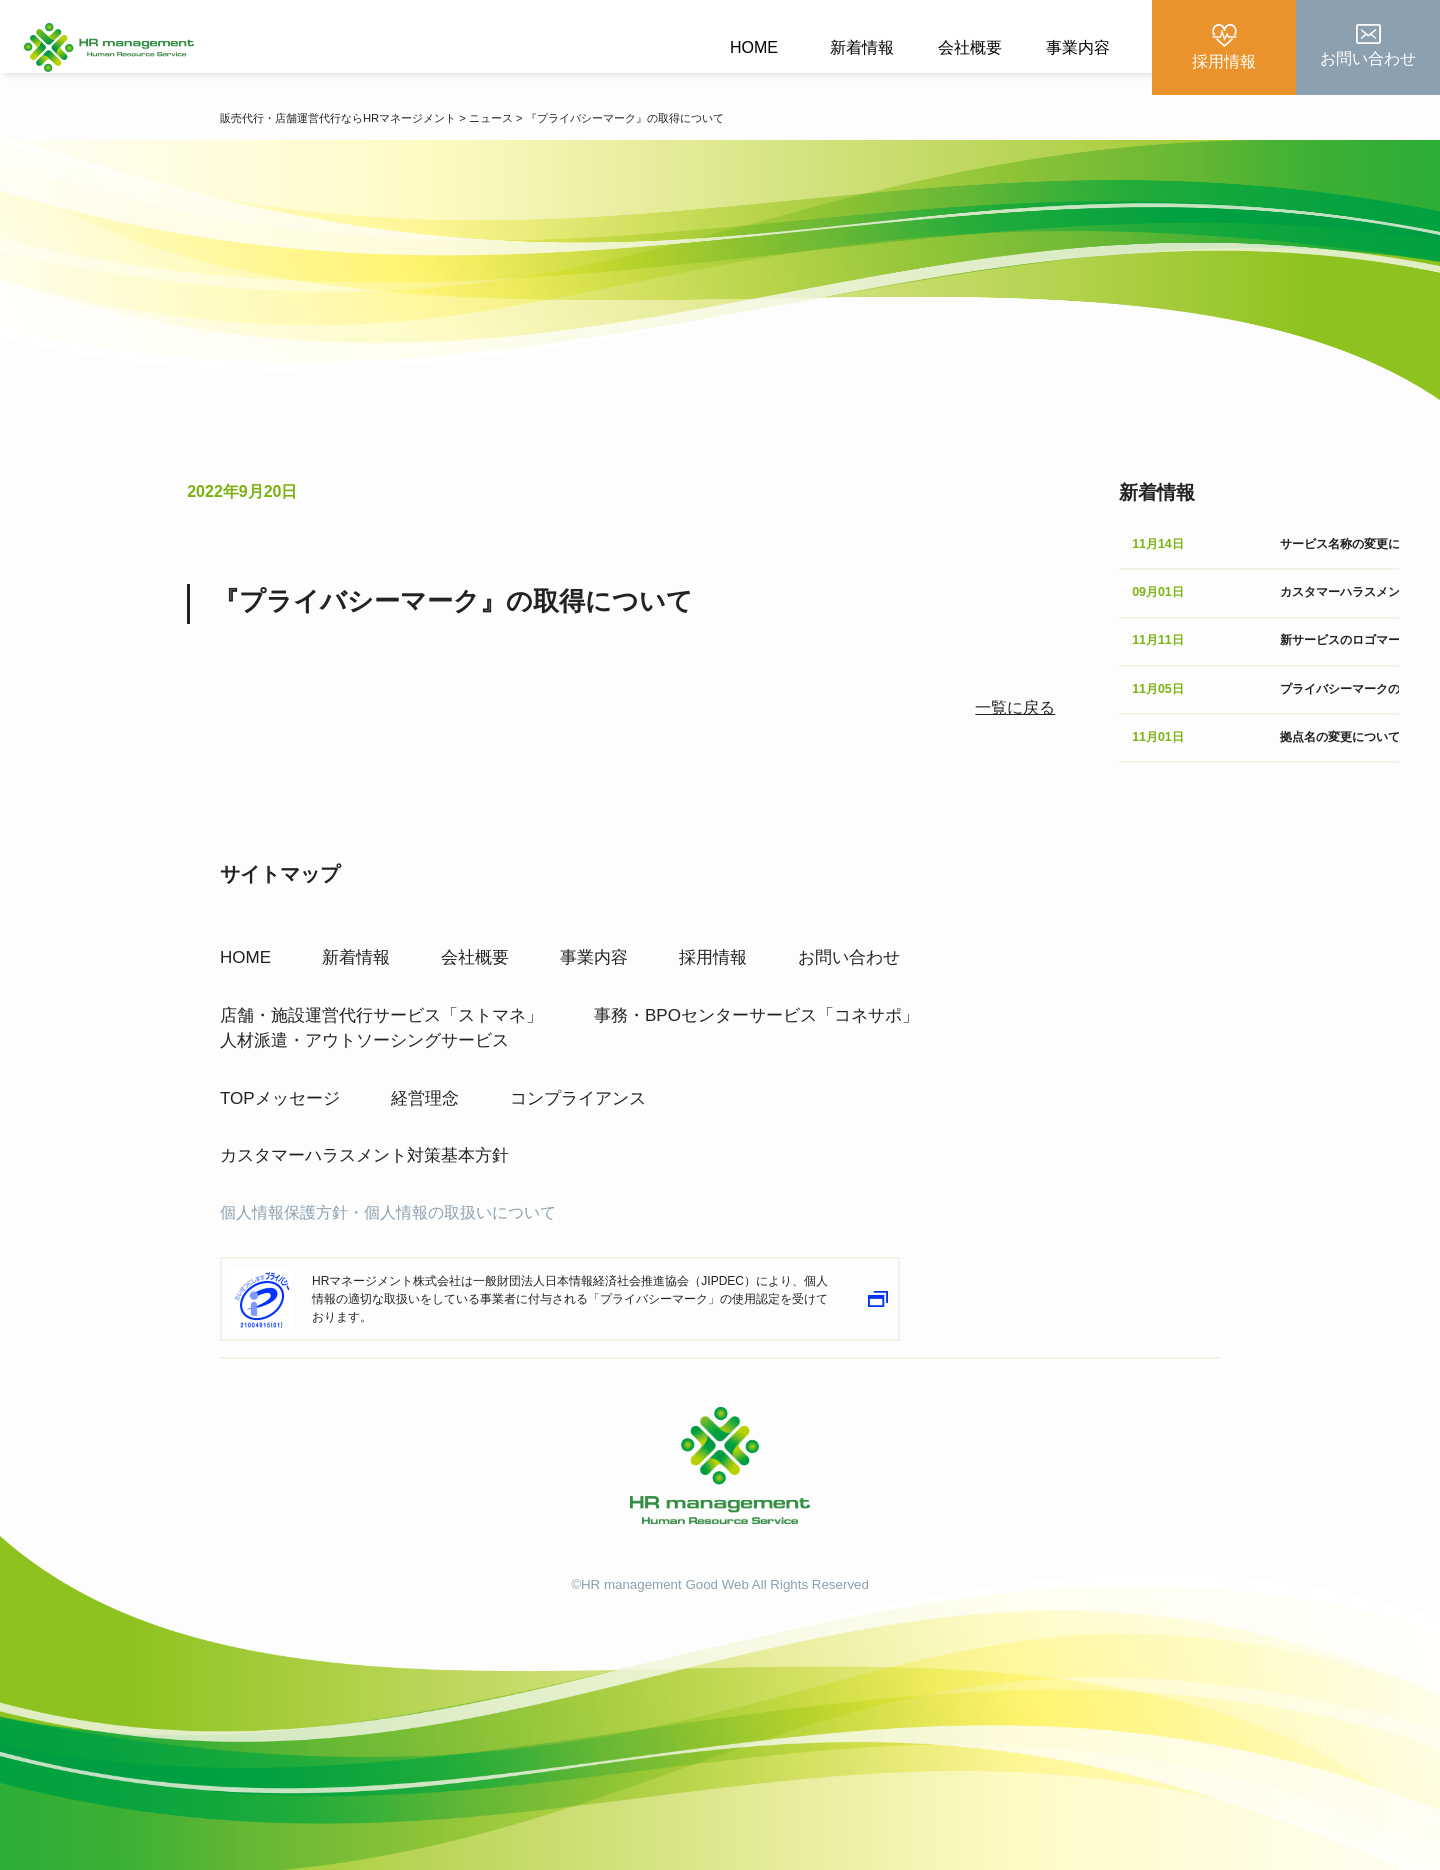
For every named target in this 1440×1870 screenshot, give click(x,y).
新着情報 (862, 47)
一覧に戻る (1015, 707)
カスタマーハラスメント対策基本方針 (364, 1149)
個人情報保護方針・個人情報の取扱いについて (388, 1206)
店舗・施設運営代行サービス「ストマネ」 (381, 1009)
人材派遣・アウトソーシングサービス (364, 1034)
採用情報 (713, 951)
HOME (754, 47)
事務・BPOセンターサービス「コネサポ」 (756, 1009)
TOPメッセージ (280, 1092)
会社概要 (970, 47)
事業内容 (1078, 47)
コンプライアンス (578, 1092)
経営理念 (425, 1092)
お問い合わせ (849, 951)
